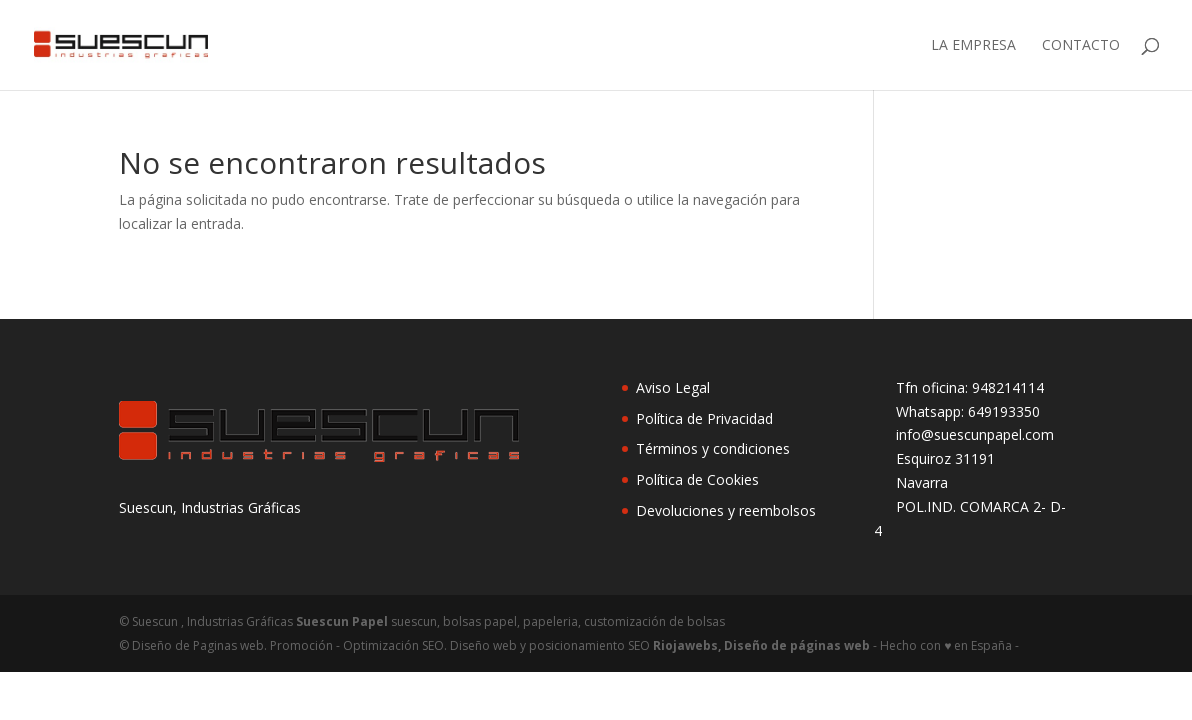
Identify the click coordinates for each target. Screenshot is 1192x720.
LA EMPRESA (973, 46)
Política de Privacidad (704, 418)
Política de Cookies (697, 479)
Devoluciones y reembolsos (726, 510)
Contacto (1081, 46)
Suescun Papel (342, 621)
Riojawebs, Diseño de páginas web (760, 645)
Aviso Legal (673, 387)
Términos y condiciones (713, 448)
